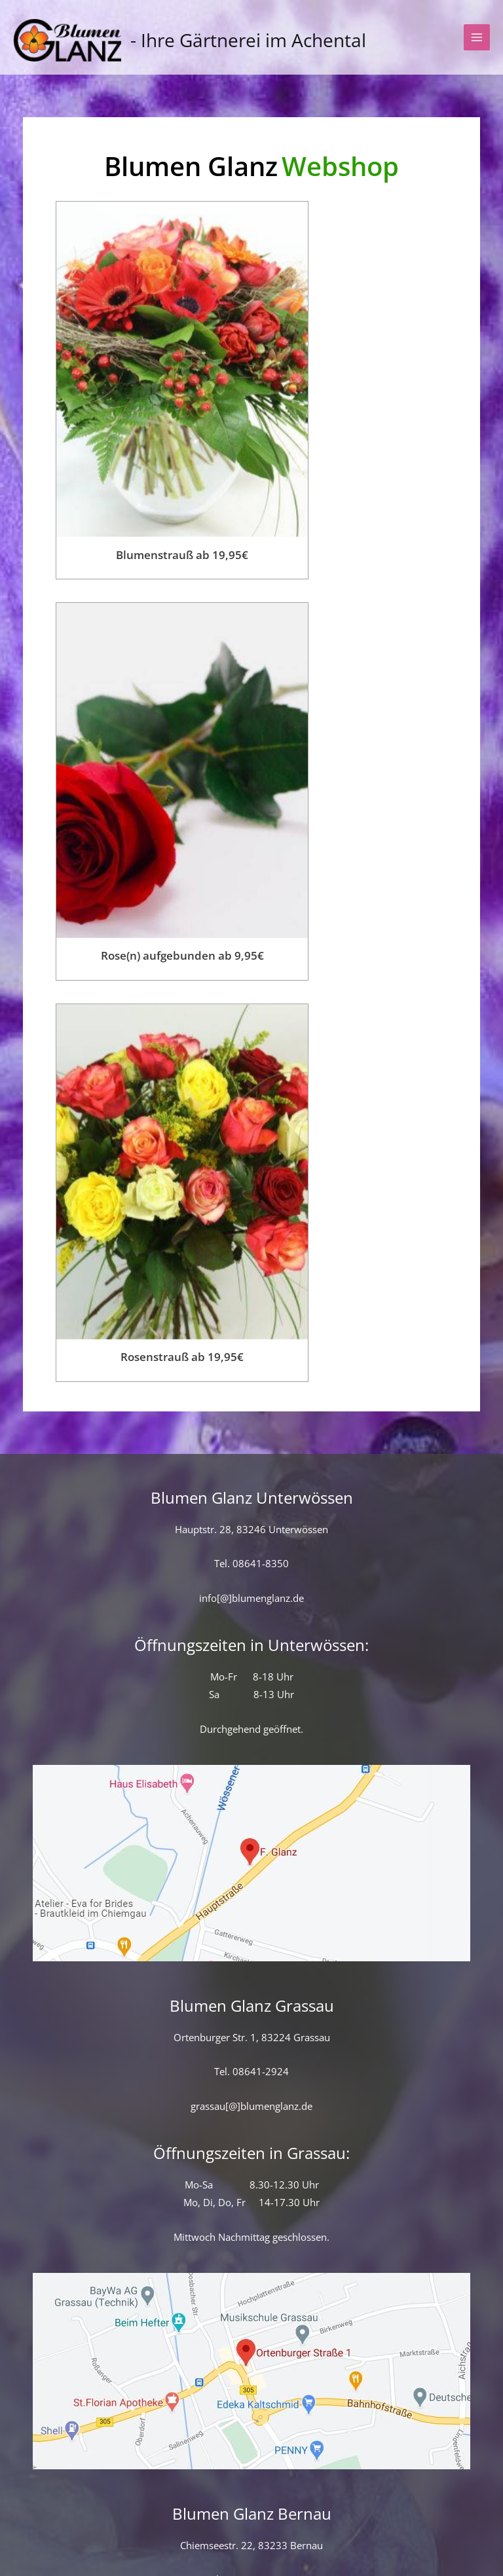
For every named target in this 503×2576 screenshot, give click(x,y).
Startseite (154, 2515)
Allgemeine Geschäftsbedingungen (401, 2515)
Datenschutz (180, 2533)
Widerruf (257, 2533)
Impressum (328, 2533)
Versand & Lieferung (249, 2515)
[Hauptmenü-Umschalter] (477, 47)
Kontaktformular (64, 2515)
